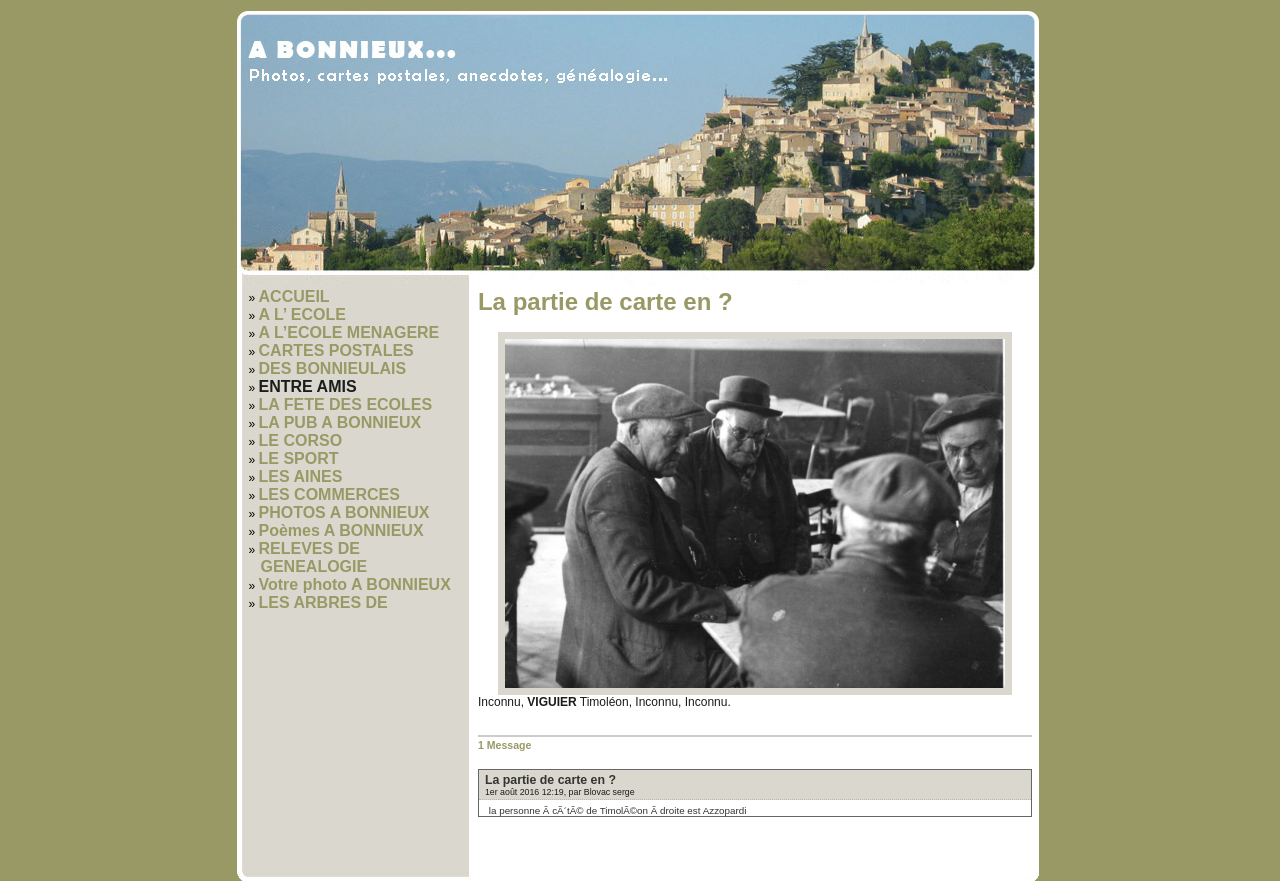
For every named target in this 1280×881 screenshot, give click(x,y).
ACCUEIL (294, 296)
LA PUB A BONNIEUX (340, 422)
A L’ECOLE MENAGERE (349, 332)
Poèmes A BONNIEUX (341, 530)
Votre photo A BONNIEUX (355, 584)
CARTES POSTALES (336, 350)
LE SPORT (299, 458)
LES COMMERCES (329, 494)
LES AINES (301, 476)
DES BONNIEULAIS (333, 368)
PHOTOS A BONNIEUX (344, 512)
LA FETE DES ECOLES (346, 404)
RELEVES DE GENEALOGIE (313, 557)
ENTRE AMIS (308, 386)
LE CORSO (301, 440)
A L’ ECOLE (302, 314)
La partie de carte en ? (550, 780)
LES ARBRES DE (323, 602)
